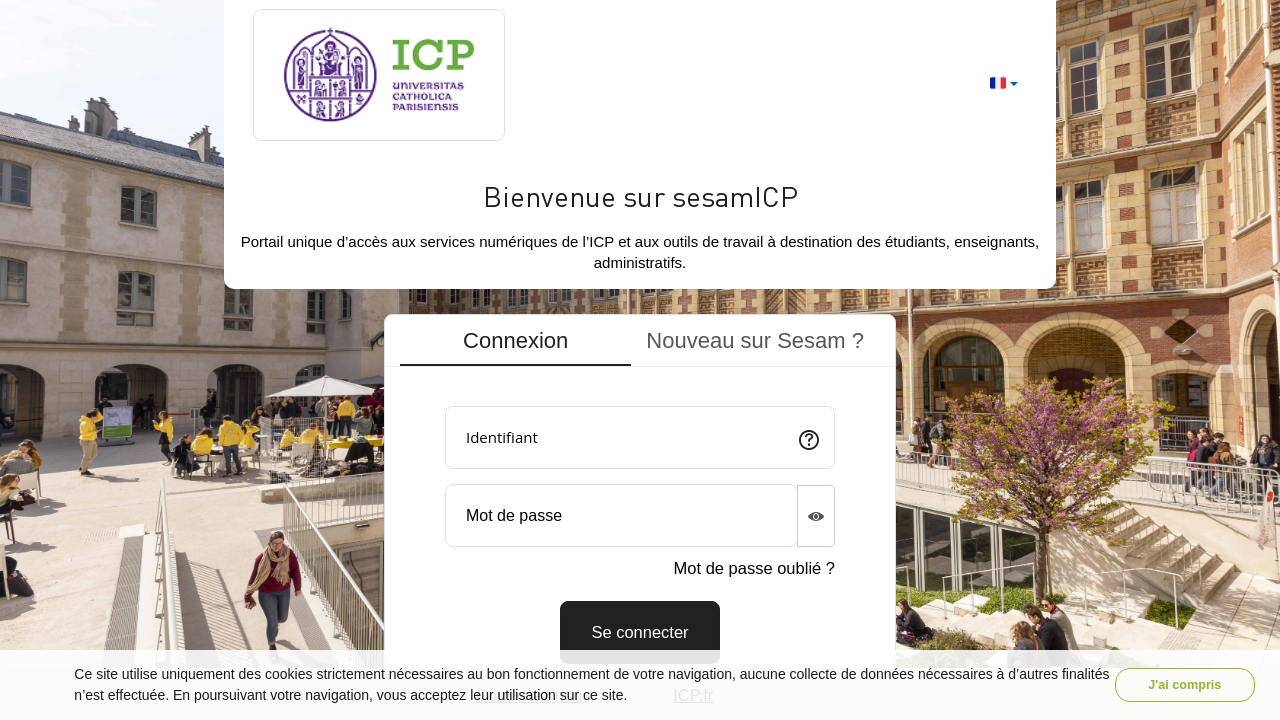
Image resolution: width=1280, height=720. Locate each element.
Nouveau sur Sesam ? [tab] (755, 340)
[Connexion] (639, 632)
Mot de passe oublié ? (754, 568)
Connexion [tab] (515, 340)
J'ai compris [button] (1184, 685)
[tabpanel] (640, 527)
